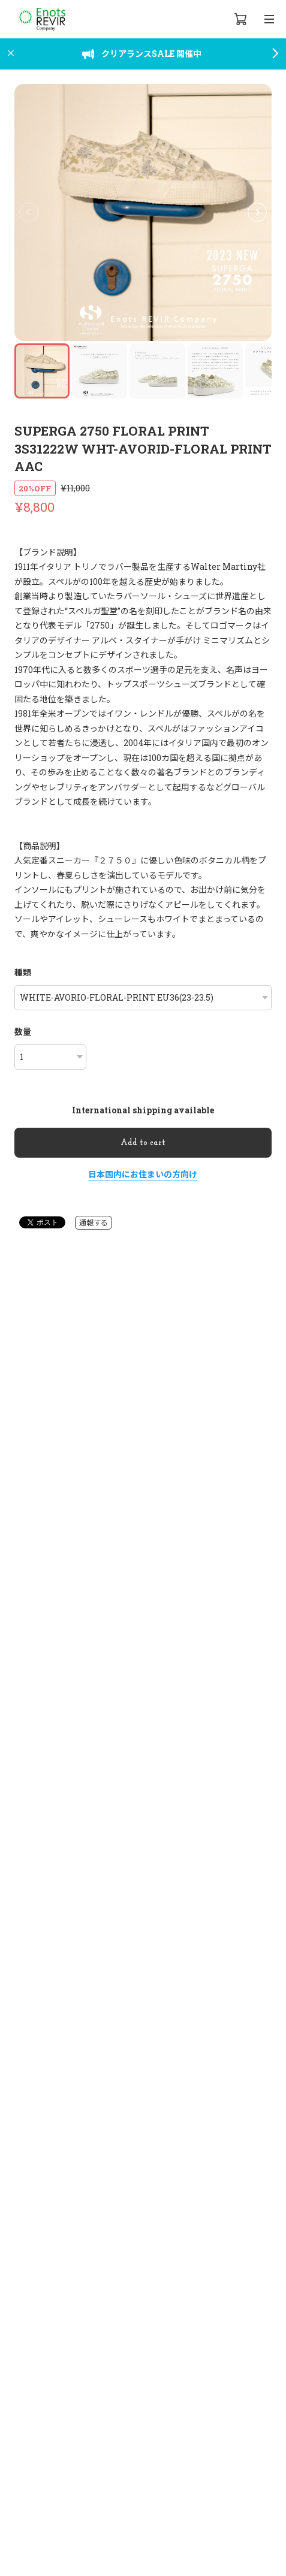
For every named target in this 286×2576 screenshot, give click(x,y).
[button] (257, 212)
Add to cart (143, 1142)
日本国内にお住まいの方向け (142, 1174)
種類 (22, 972)
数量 (22, 1031)
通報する (93, 1222)
